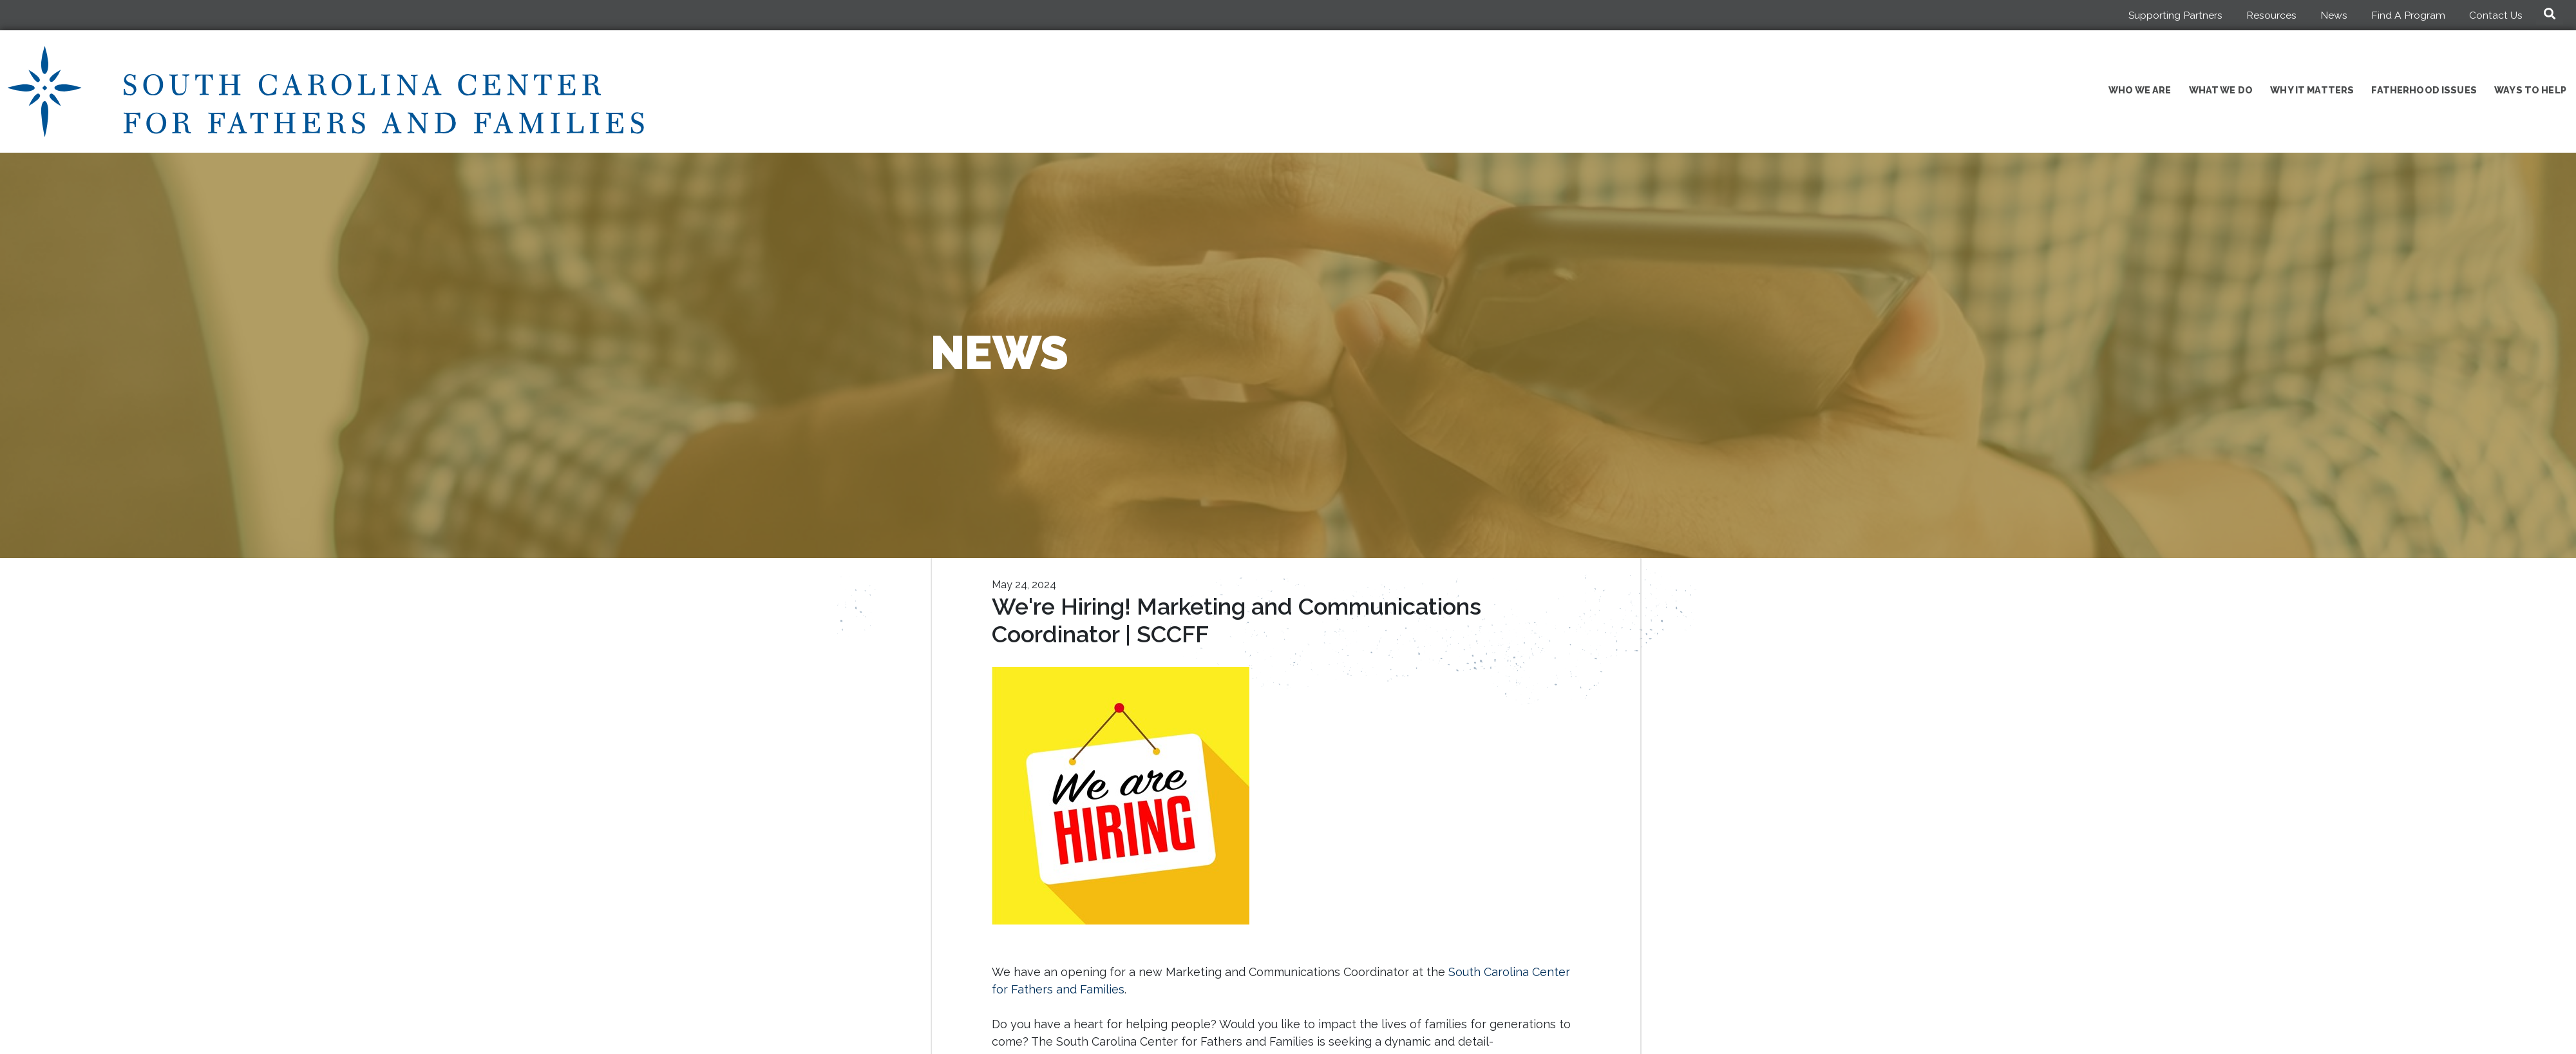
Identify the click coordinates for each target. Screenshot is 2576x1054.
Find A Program (2408, 15)
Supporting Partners (2175, 15)
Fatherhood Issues (2423, 89)
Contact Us (2496, 15)
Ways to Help (2530, 89)
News (2333, 15)
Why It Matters (2312, 89)
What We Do (2221, 89)
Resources (2271, 15)
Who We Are (2139, 89)
